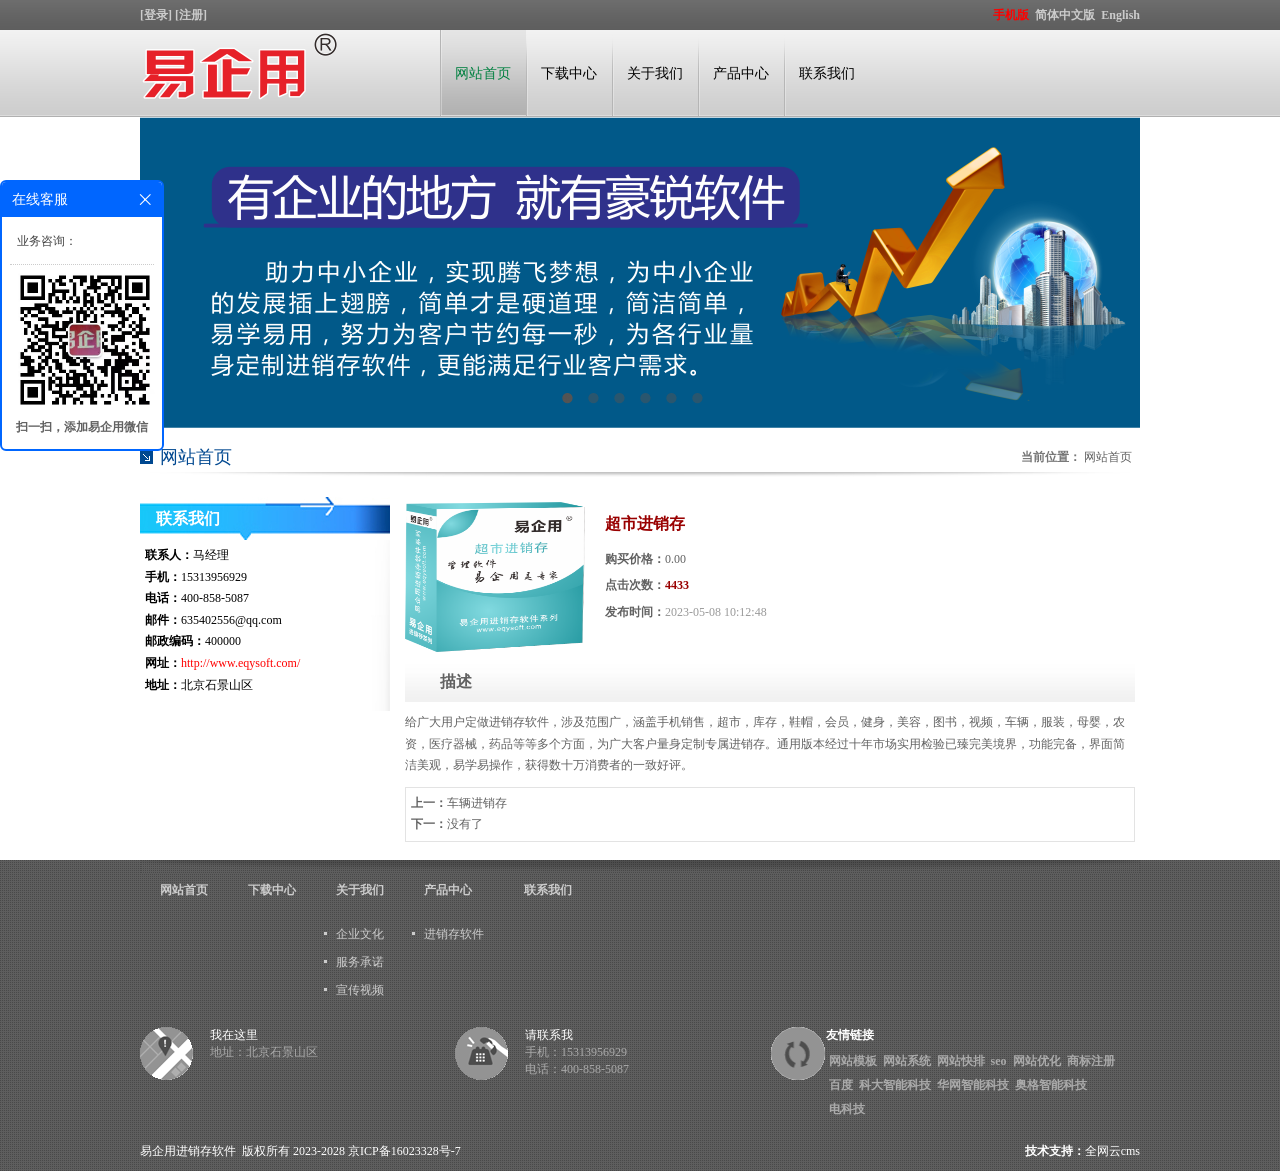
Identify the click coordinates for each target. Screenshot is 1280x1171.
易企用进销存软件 (188, 1151)
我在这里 (234, 1035)
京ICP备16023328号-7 (404, 1151)
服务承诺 (360, 962)
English (1120, 15)
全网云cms (1112, 1151)
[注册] (192, 15)
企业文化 (360, 934)
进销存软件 (454, 934)
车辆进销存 (477, 803)
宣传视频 (360, 990)
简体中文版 (1066, 15)
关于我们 (655, 73)
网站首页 (483, 73)
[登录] (157, 15)
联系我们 (827, 73)
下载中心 (569, 73)
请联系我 (549, 1035)
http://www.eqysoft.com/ (240, 663)
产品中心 (741, 73)
